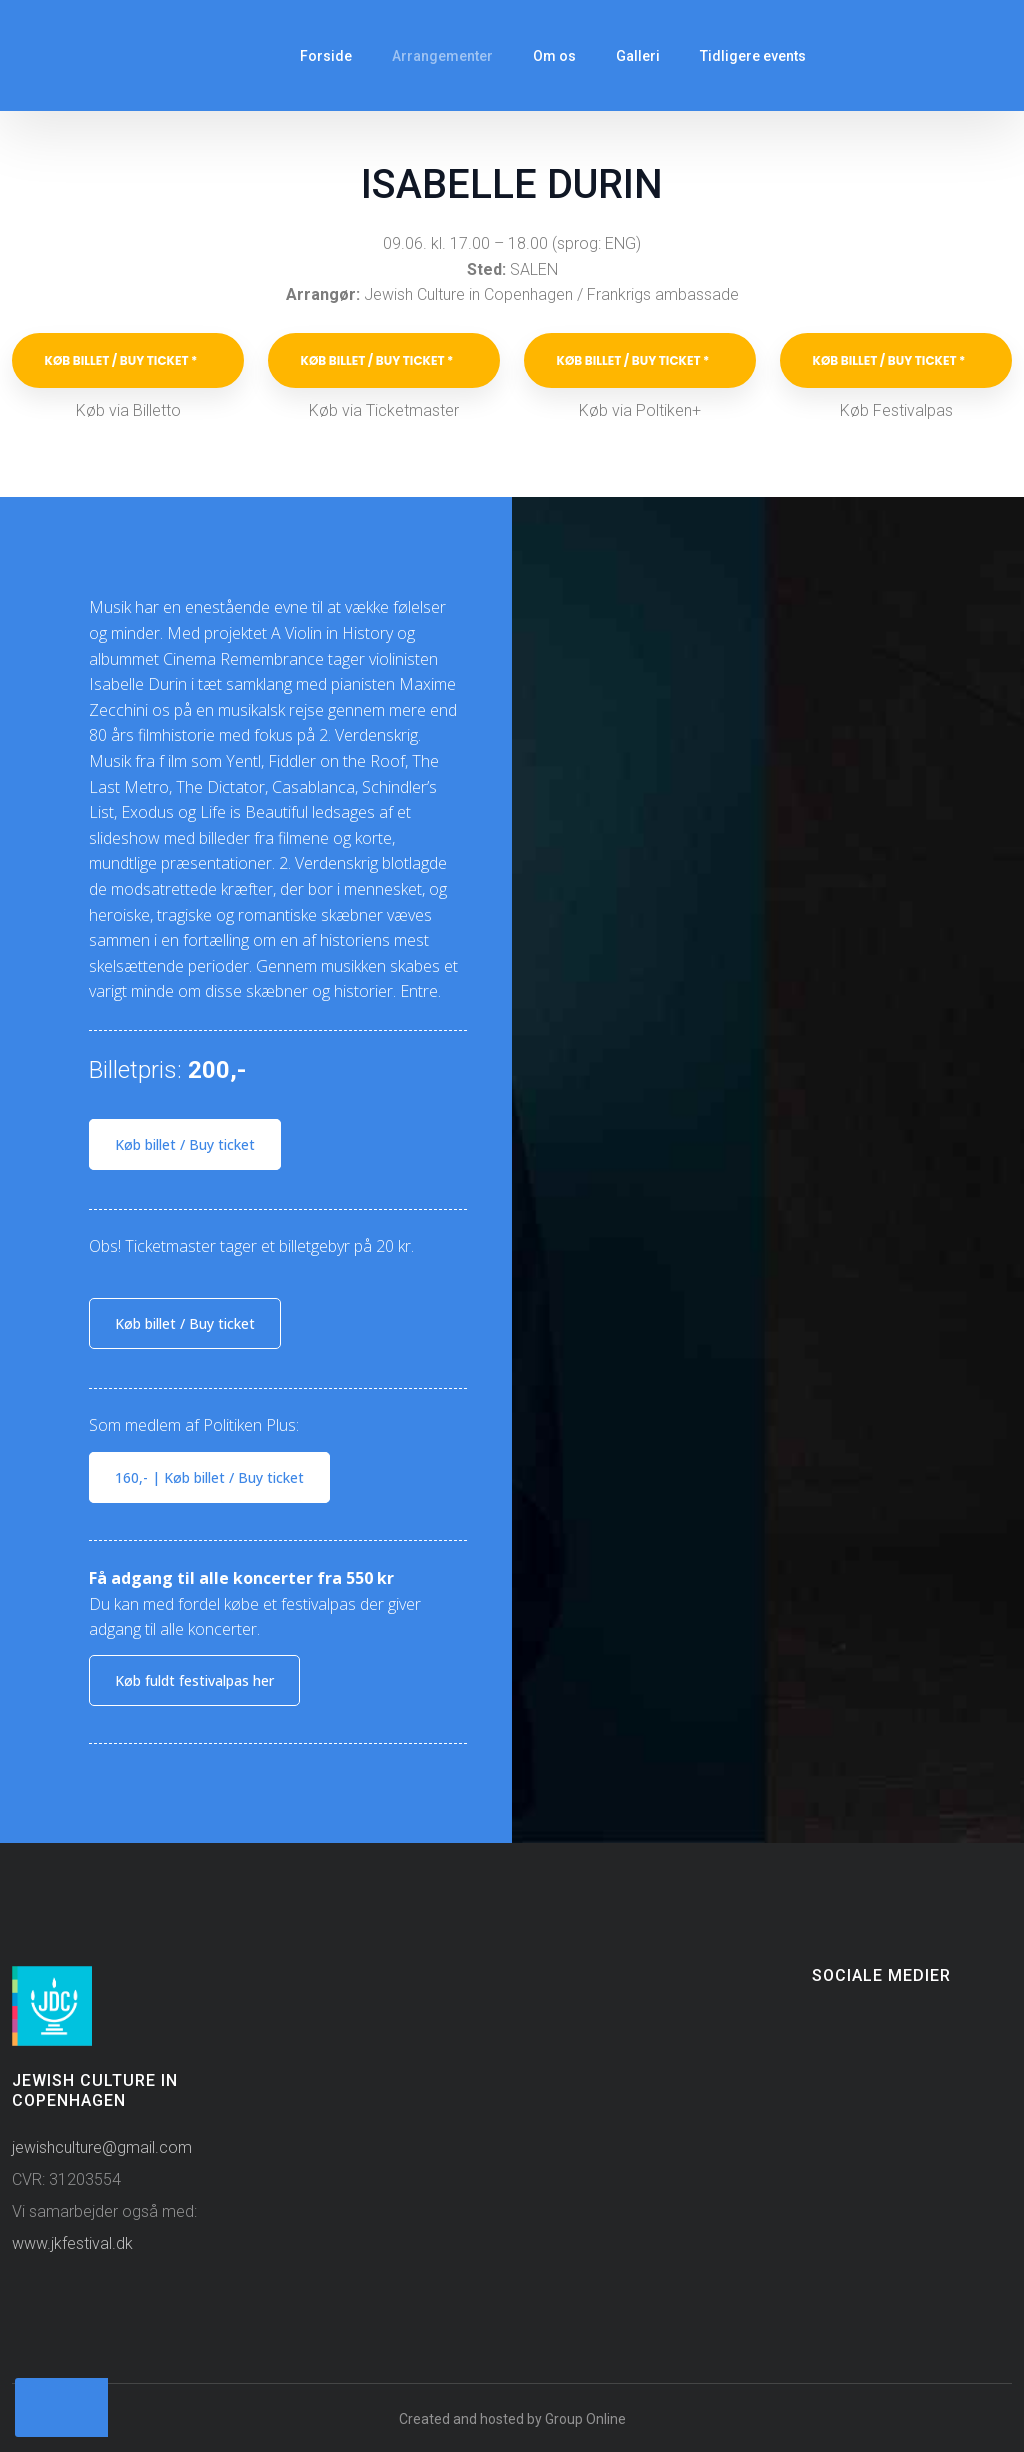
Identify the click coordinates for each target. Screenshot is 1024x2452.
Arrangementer (442, 56)
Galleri (638, 56)
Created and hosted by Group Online (512, 2419)
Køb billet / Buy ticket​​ (185, 1144)
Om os (554, 56)
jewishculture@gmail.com (102, 2147)
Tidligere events (753, 56)
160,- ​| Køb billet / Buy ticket (209, 1477)
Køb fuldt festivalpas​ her (194, 1680)
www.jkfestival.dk (72, 2243)
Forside (326, 56)
